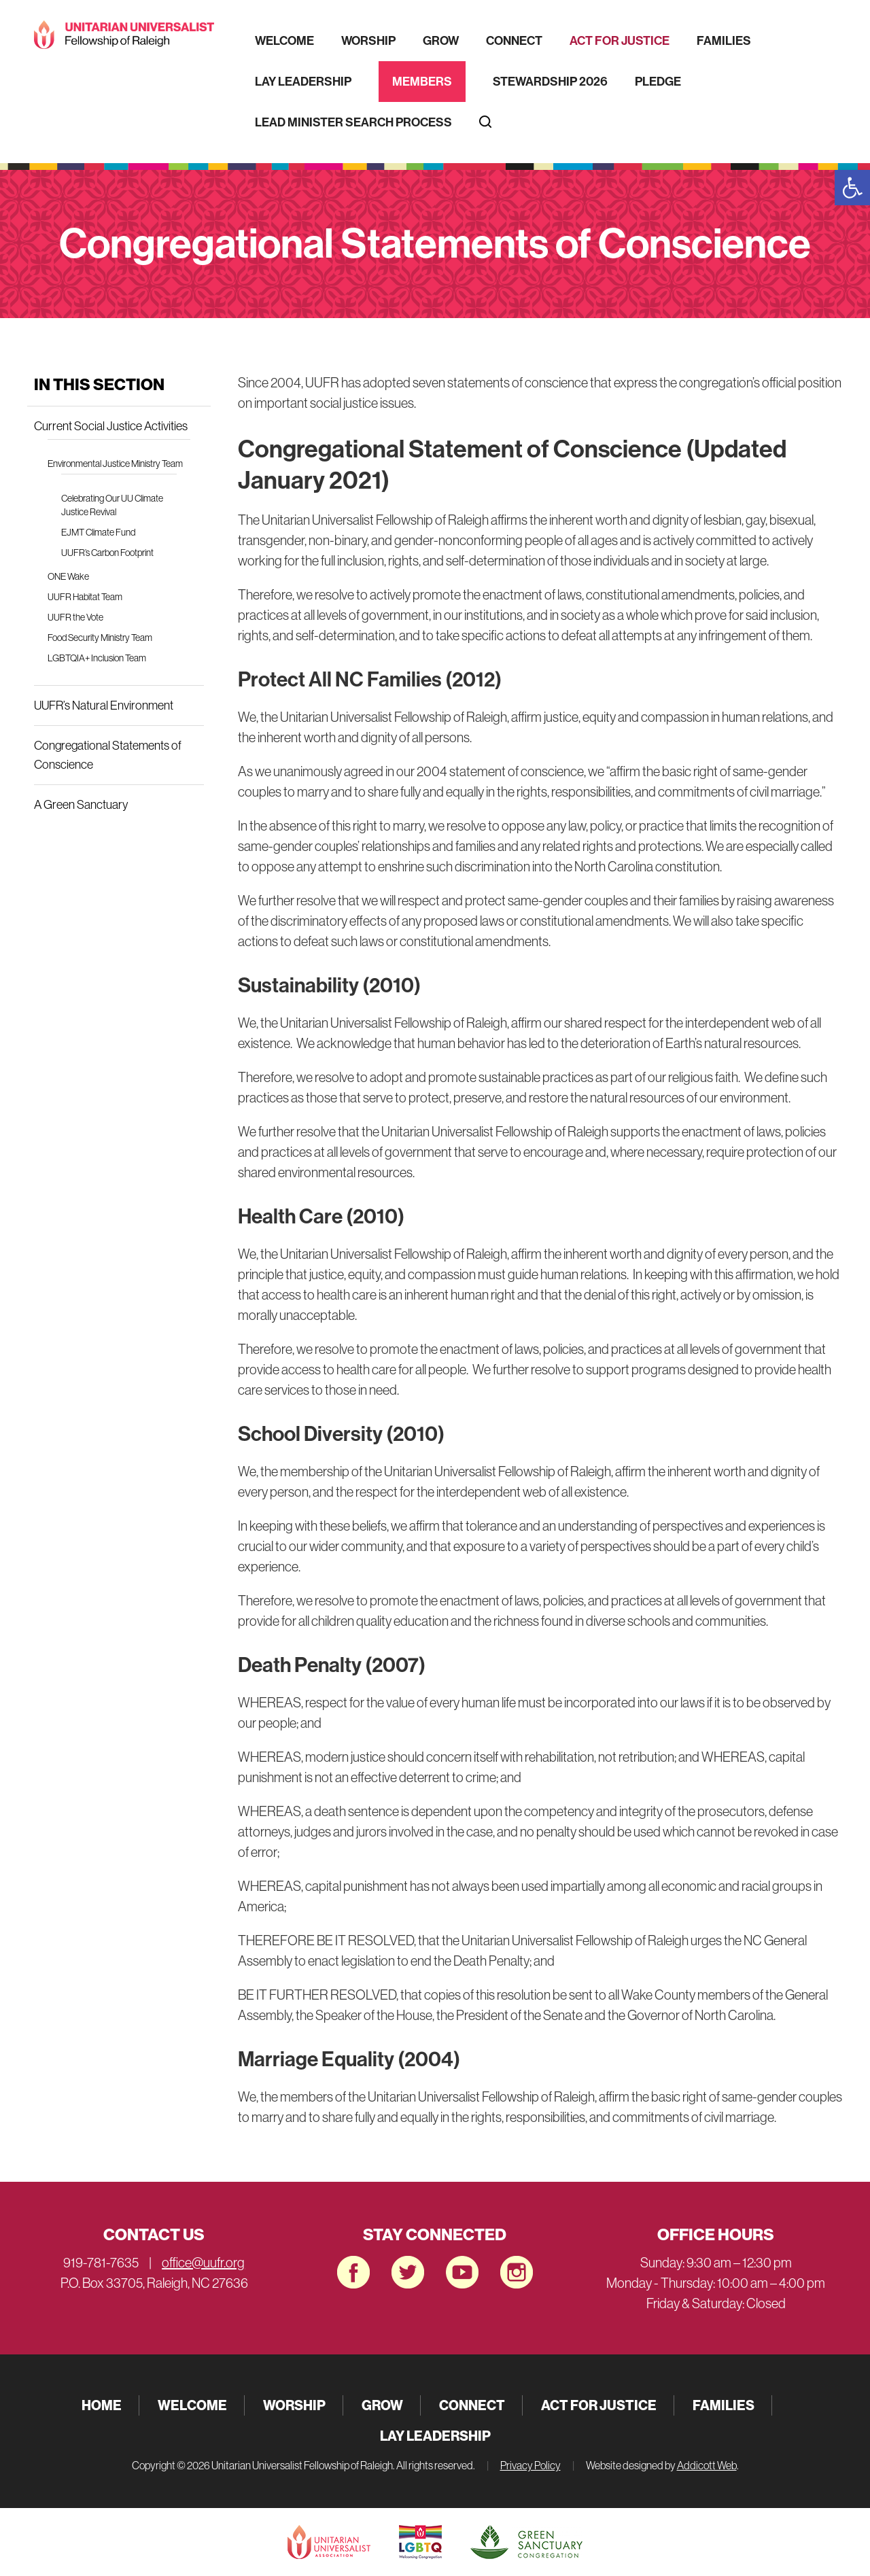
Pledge (658, 81)
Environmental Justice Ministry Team (115, 463)
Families (724, 40)
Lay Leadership (303, 81)
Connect (514, 40)
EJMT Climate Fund (98, 532)
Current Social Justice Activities (111, 426)
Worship (368, 40)
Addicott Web (707, 2465)
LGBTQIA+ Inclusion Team (97, 657)
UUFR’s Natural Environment (103, 705)
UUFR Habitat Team (85, 596)
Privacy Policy (530, 2465)
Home (102, 2405)
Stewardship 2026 (550, 81)
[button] (852, 187)
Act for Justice (619, 40)
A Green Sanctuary (81, 805)
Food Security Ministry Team (100, 637)
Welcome (284, 40)
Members (422, 81)
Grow (441, 40)
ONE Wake (68, 576)
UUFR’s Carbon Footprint (107, 552)
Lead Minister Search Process (353, 122)
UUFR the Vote (75, 617)
